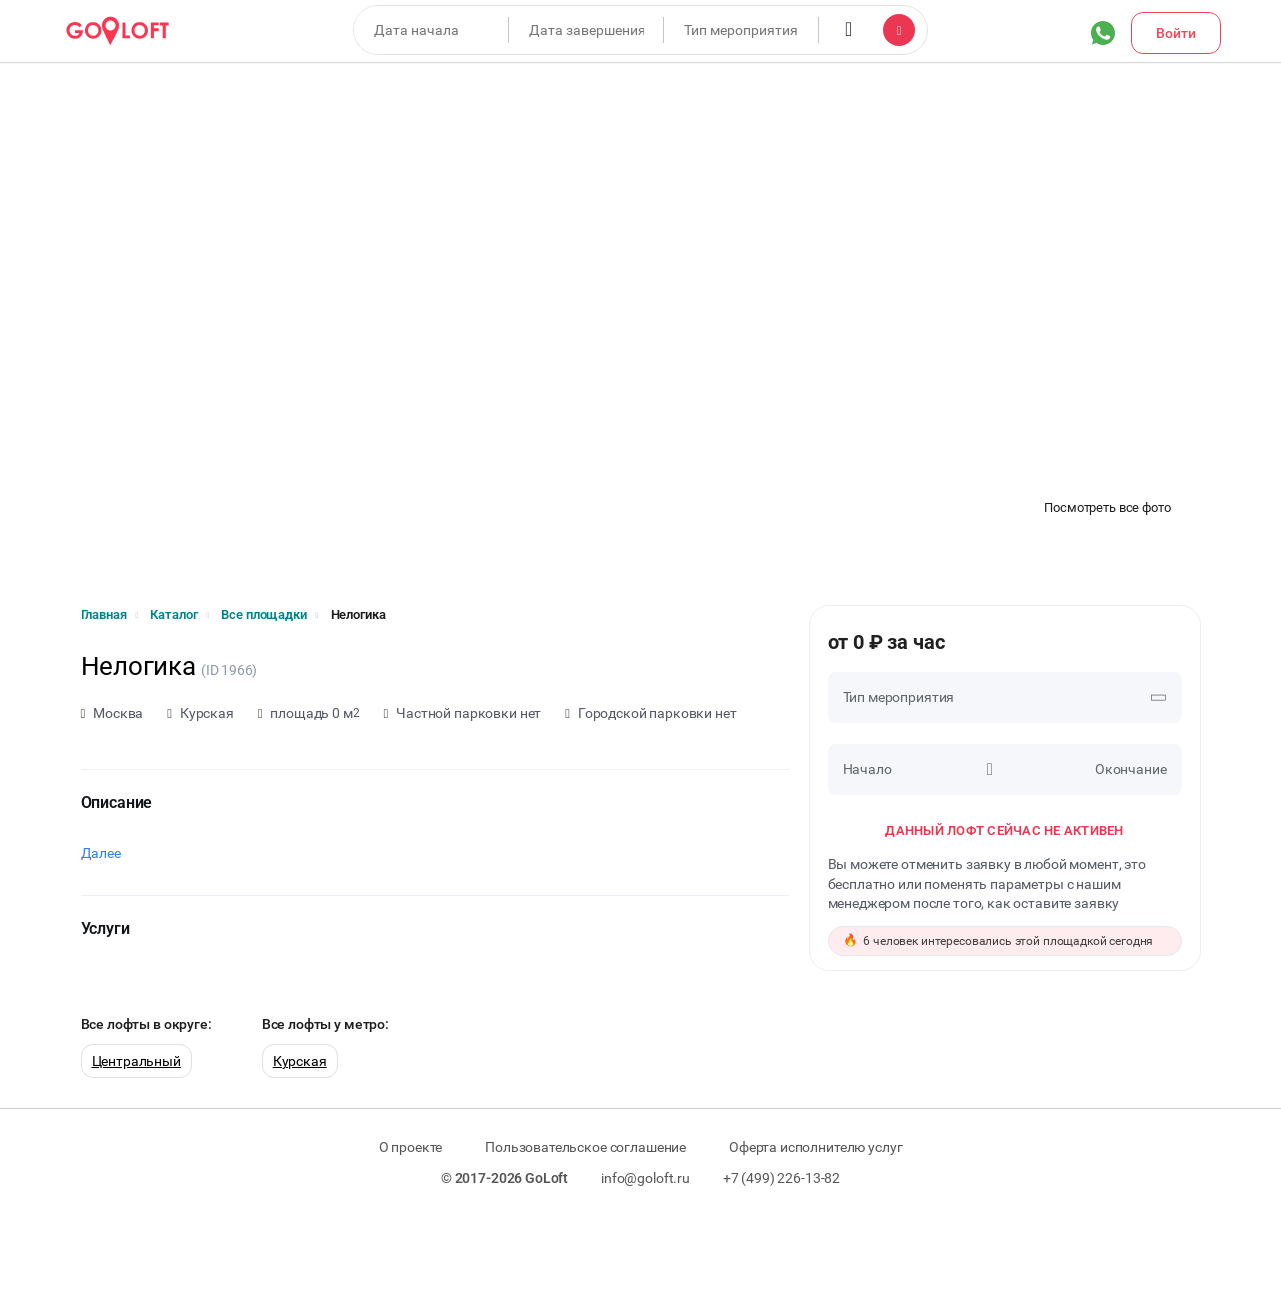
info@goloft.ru (645, 1178)
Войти (1176, 33)
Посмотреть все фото (1107, 507)
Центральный (136, 1061)
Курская (300, 1061)
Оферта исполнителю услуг (815, 1147)
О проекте (411, 1147)
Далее (101, 853)
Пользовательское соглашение (585, 1147)
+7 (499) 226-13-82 (781, 1178)
